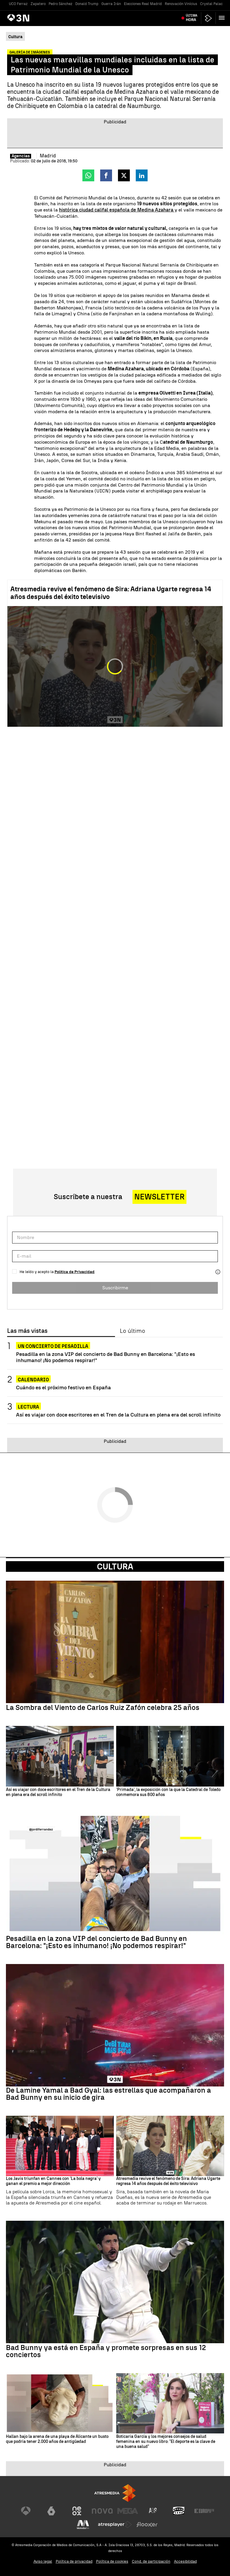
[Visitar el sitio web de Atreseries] (153, 2510)
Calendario (33, 1380)
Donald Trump (86, 4)
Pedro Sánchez (60, 4)
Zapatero (38, 4)
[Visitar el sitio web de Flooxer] (147, 2524)
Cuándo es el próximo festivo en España (63, 1387)
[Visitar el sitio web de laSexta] (51, 2510)
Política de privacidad (74, 2561)
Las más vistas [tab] (27, 1331)
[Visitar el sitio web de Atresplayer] (115, 2524)
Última (191, 18)
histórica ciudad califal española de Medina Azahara (117, 210)
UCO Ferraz (18, 4)
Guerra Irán (111, 4)
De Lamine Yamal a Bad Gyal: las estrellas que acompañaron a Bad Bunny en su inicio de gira (108, 2094)
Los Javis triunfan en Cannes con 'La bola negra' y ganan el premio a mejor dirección (53, 2181)
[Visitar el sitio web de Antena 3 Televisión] (25, 2510)
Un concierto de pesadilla (53, 1346)
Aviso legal (42, 2561)
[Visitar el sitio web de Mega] (127, 2510)
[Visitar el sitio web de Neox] (76, 2510)
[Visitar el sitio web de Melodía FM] (83, 2524)
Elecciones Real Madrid (143, 4)
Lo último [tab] (132, 1331)
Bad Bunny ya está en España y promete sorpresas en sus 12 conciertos (106, 2351)
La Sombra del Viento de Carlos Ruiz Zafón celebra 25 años (102, 1707)
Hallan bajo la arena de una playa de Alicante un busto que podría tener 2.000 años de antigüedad (57, 2439)
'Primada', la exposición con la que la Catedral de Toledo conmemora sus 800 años (168, 1792)
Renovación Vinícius (181, 4)
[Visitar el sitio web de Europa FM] (204, 2510)
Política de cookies (112, 2561)
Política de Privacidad (75, 1272)
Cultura (115, 1566)
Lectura (28, 1407)
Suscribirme (115, 1288)
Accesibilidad (185, 2561)
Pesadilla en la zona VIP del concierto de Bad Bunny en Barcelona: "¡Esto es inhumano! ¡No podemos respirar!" (105, 1357)
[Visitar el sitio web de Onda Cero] (178, 2510)
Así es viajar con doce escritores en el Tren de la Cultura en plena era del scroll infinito (118, 1414)
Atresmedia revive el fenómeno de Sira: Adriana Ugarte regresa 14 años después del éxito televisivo (110, 593)
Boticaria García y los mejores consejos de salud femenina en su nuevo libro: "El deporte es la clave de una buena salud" (165, 2441)
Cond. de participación (151, 2561)
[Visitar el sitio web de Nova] (102, 2510)
